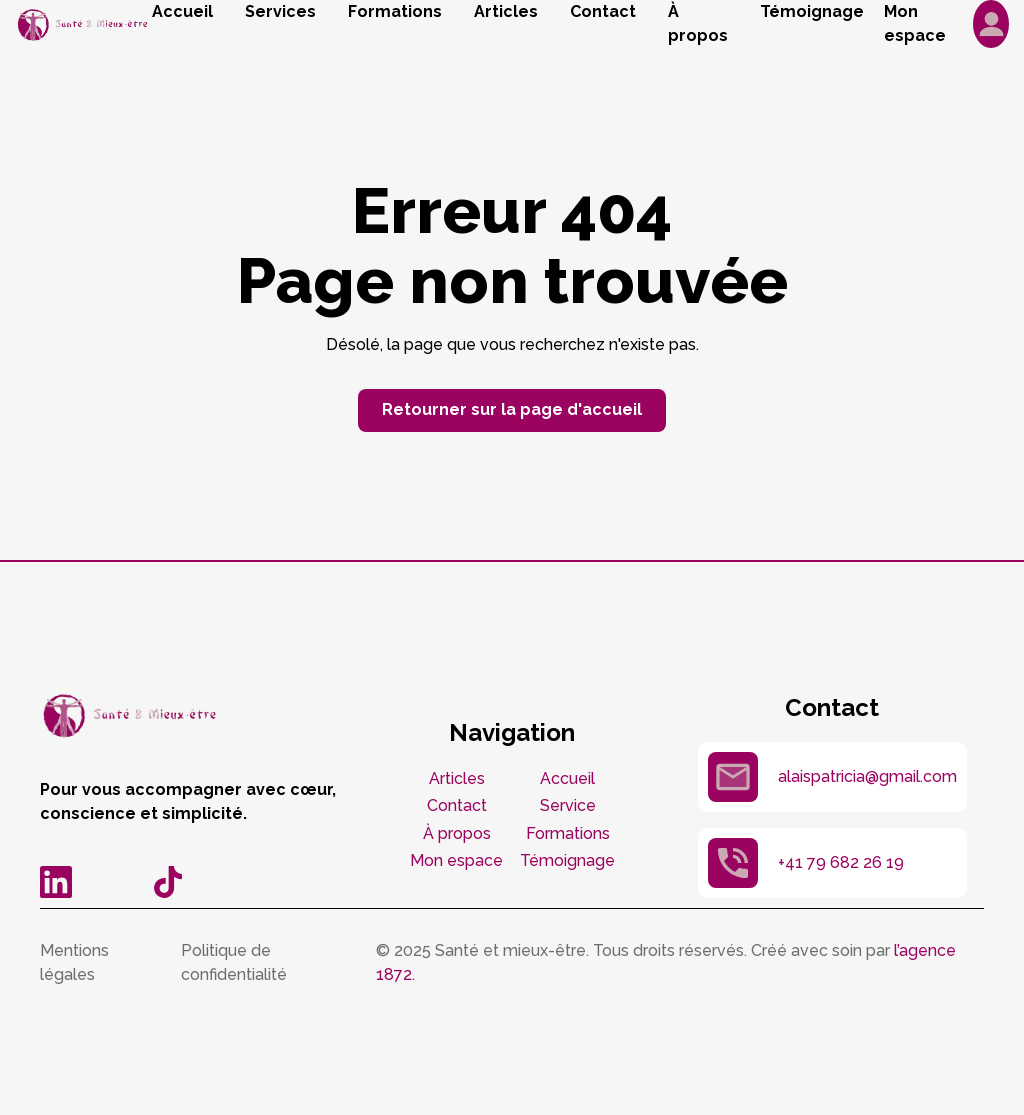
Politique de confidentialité (234, 962)
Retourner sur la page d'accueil (512, 409)
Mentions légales (74, 962)
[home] (83, 24)
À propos (698, 23)
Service (568, 805)
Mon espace (456, 860)
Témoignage (812, 11)
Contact (603, 11)
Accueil (182, 11)
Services (280, 11)
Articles (506, 11)
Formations (395, 11)
